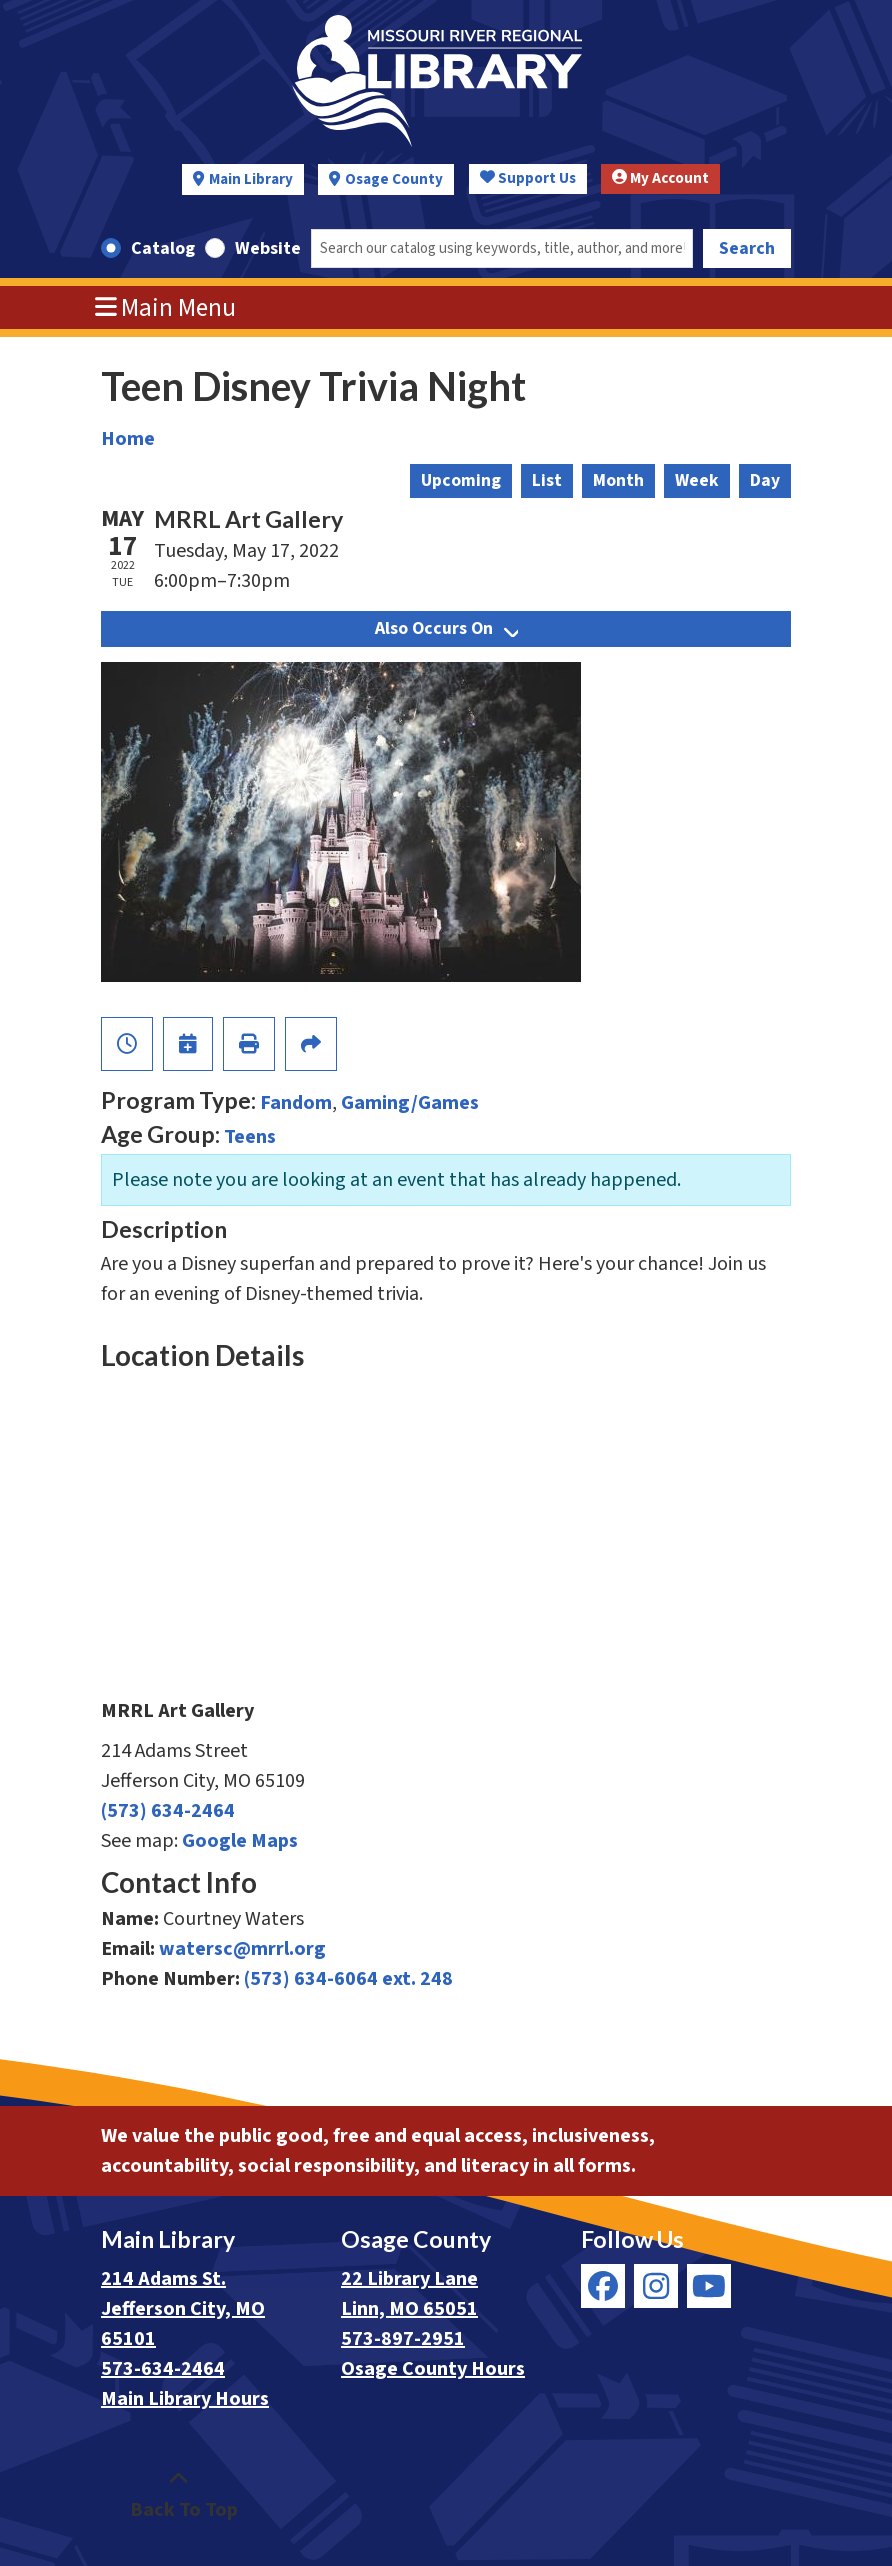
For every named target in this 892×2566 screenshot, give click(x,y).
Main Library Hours (185, 2399)
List (547, 480)
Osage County (394, 179)
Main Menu (166, 308)
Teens (250, 1137)
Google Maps (240, 1841)
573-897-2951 (403, 2339)
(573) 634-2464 (168, 1811)
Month (618, 480)
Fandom (296, 1103)
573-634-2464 (163, 2369)
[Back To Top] (178, 2495)
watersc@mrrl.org (242, 1949)
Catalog (163, 248)
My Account (660, 178)
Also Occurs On (446, 628)
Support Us (528, 178)
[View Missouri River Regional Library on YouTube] (709, 2286)
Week (697, 480)
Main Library (251, 179)
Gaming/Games (410, 1103)
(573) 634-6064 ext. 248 (348, 1979)
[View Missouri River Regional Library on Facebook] (603, 2286)
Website (268, 248)
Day (765, 480)
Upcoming (461, 480)
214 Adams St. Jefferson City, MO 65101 (183, 2309)
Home (128, 439)
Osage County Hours (433, 2369)
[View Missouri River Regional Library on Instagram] (656, 2286)
